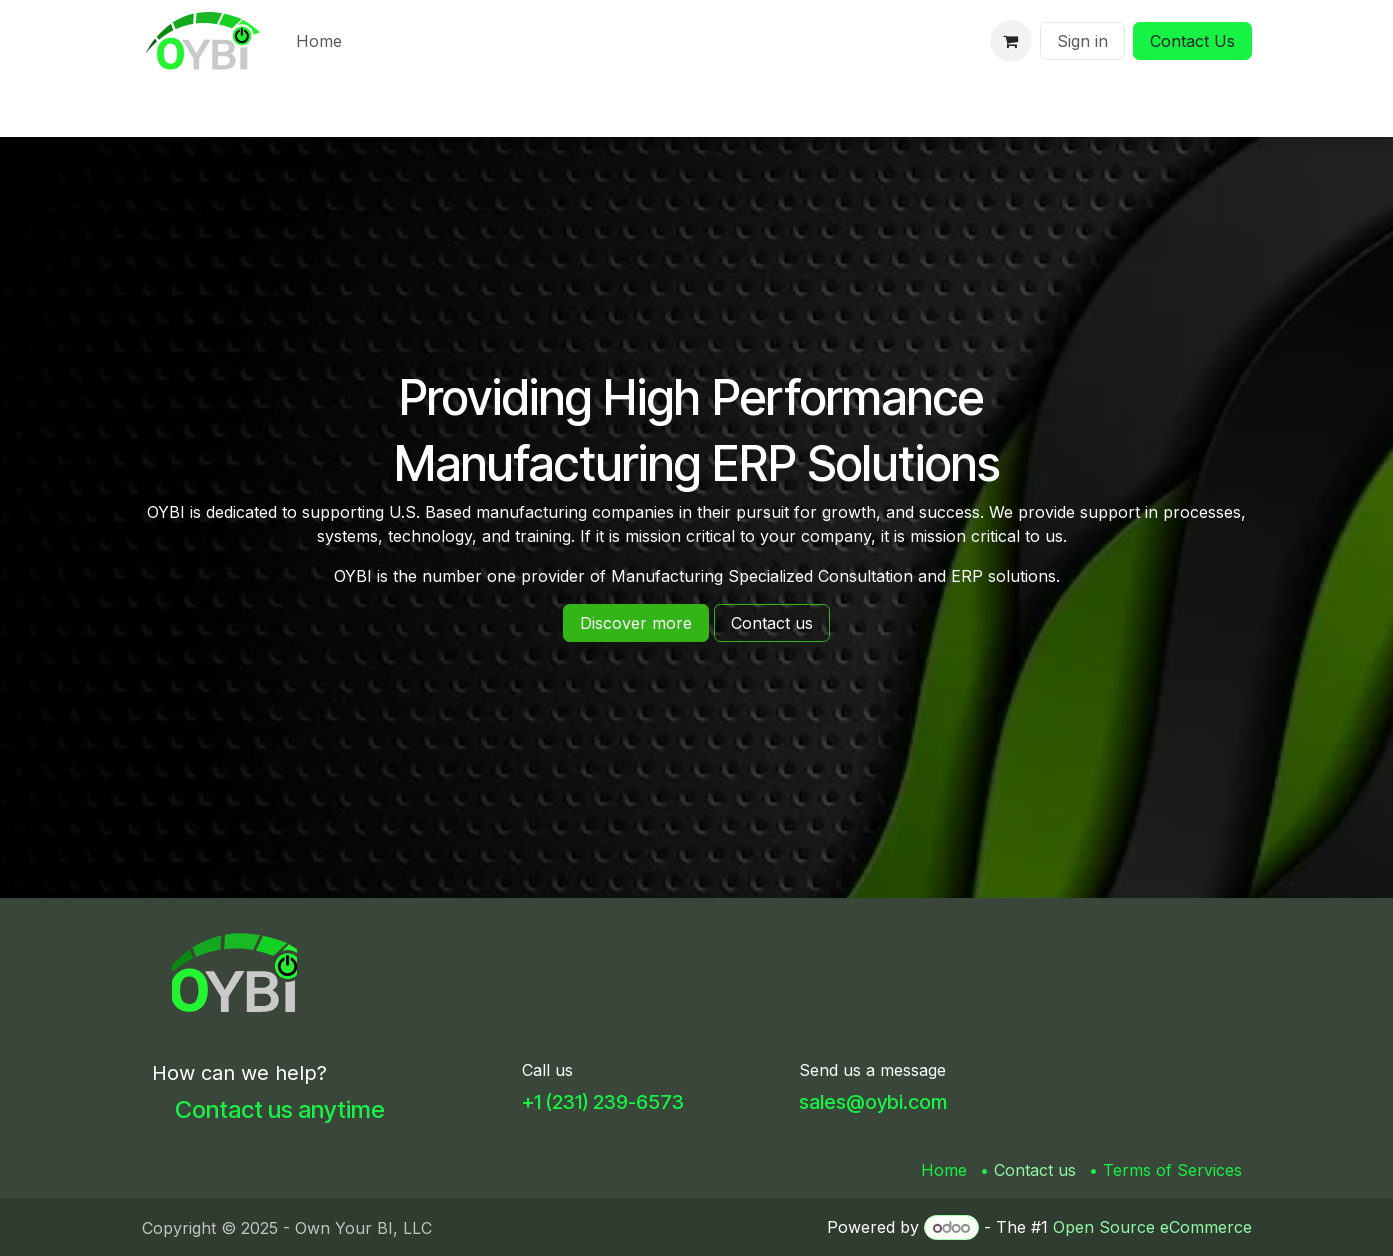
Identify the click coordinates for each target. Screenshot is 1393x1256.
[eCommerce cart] (1011, 41)
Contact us (1035, 1170)
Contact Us (1192, 41)
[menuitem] (319, 41)
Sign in (1082, 41)
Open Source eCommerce (1152, 1227)
